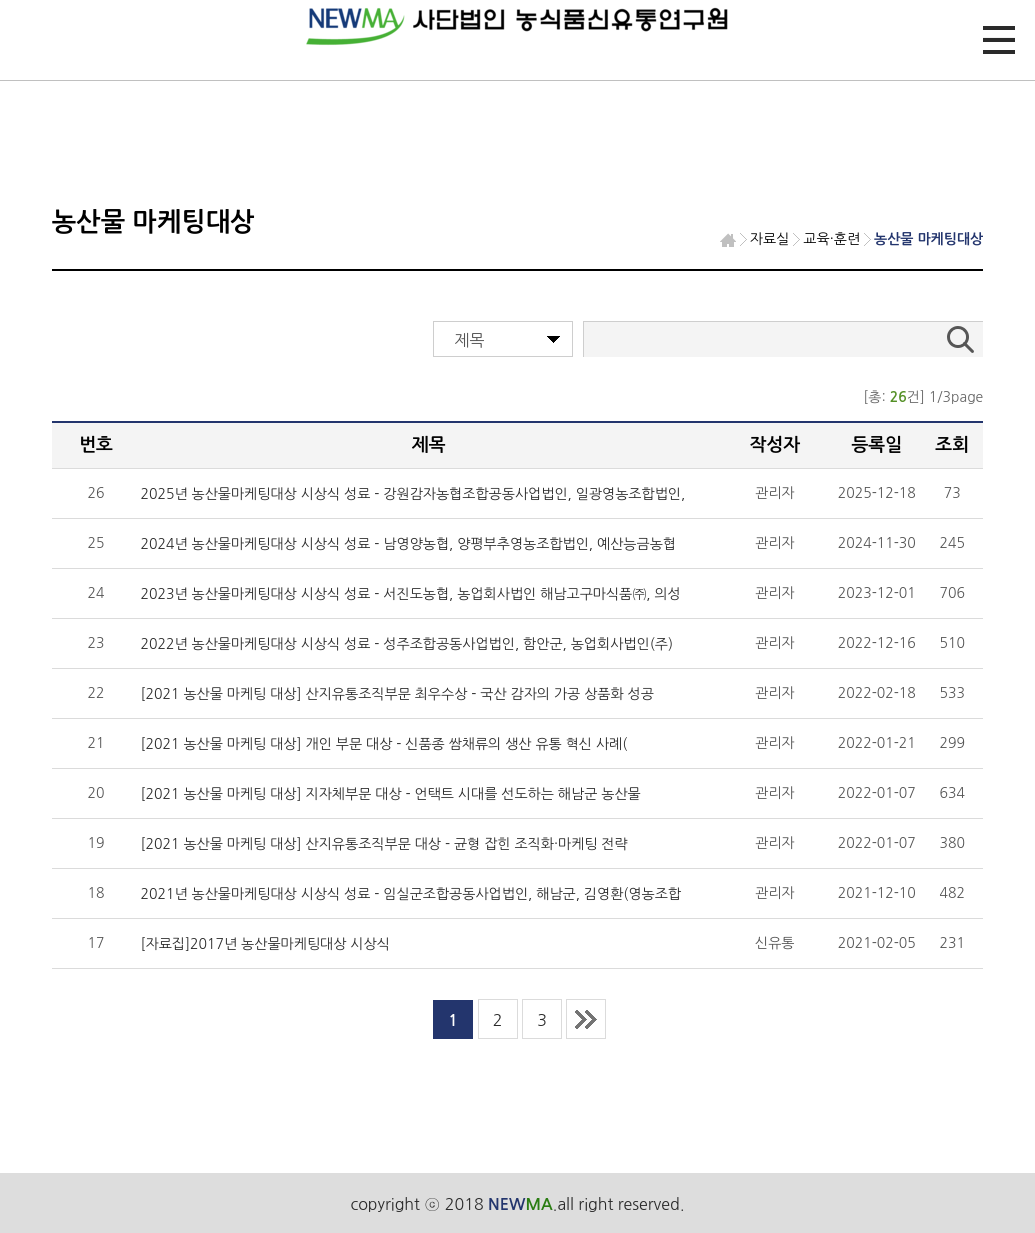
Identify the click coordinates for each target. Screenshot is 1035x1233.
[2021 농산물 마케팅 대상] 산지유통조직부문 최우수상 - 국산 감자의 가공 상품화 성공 (396, 694)
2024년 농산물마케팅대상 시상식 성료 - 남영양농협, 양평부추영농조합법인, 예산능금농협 (408, 544)
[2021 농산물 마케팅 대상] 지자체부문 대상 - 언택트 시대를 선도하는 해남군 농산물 (390, 794)
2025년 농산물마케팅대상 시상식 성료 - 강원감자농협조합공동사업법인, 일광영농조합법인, (412, 494)
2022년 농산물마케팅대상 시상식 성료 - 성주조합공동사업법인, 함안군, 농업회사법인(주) (406, 644)
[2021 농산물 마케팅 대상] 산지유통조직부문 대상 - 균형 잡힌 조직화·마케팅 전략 (383, 844)
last (586, 1019)
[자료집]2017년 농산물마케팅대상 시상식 (264, 944)
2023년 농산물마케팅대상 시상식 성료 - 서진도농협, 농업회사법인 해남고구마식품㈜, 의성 (410, 594)
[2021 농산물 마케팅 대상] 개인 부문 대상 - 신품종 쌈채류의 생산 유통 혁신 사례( (383, 744)
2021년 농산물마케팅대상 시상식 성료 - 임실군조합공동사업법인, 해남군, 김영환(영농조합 (410, 894)
